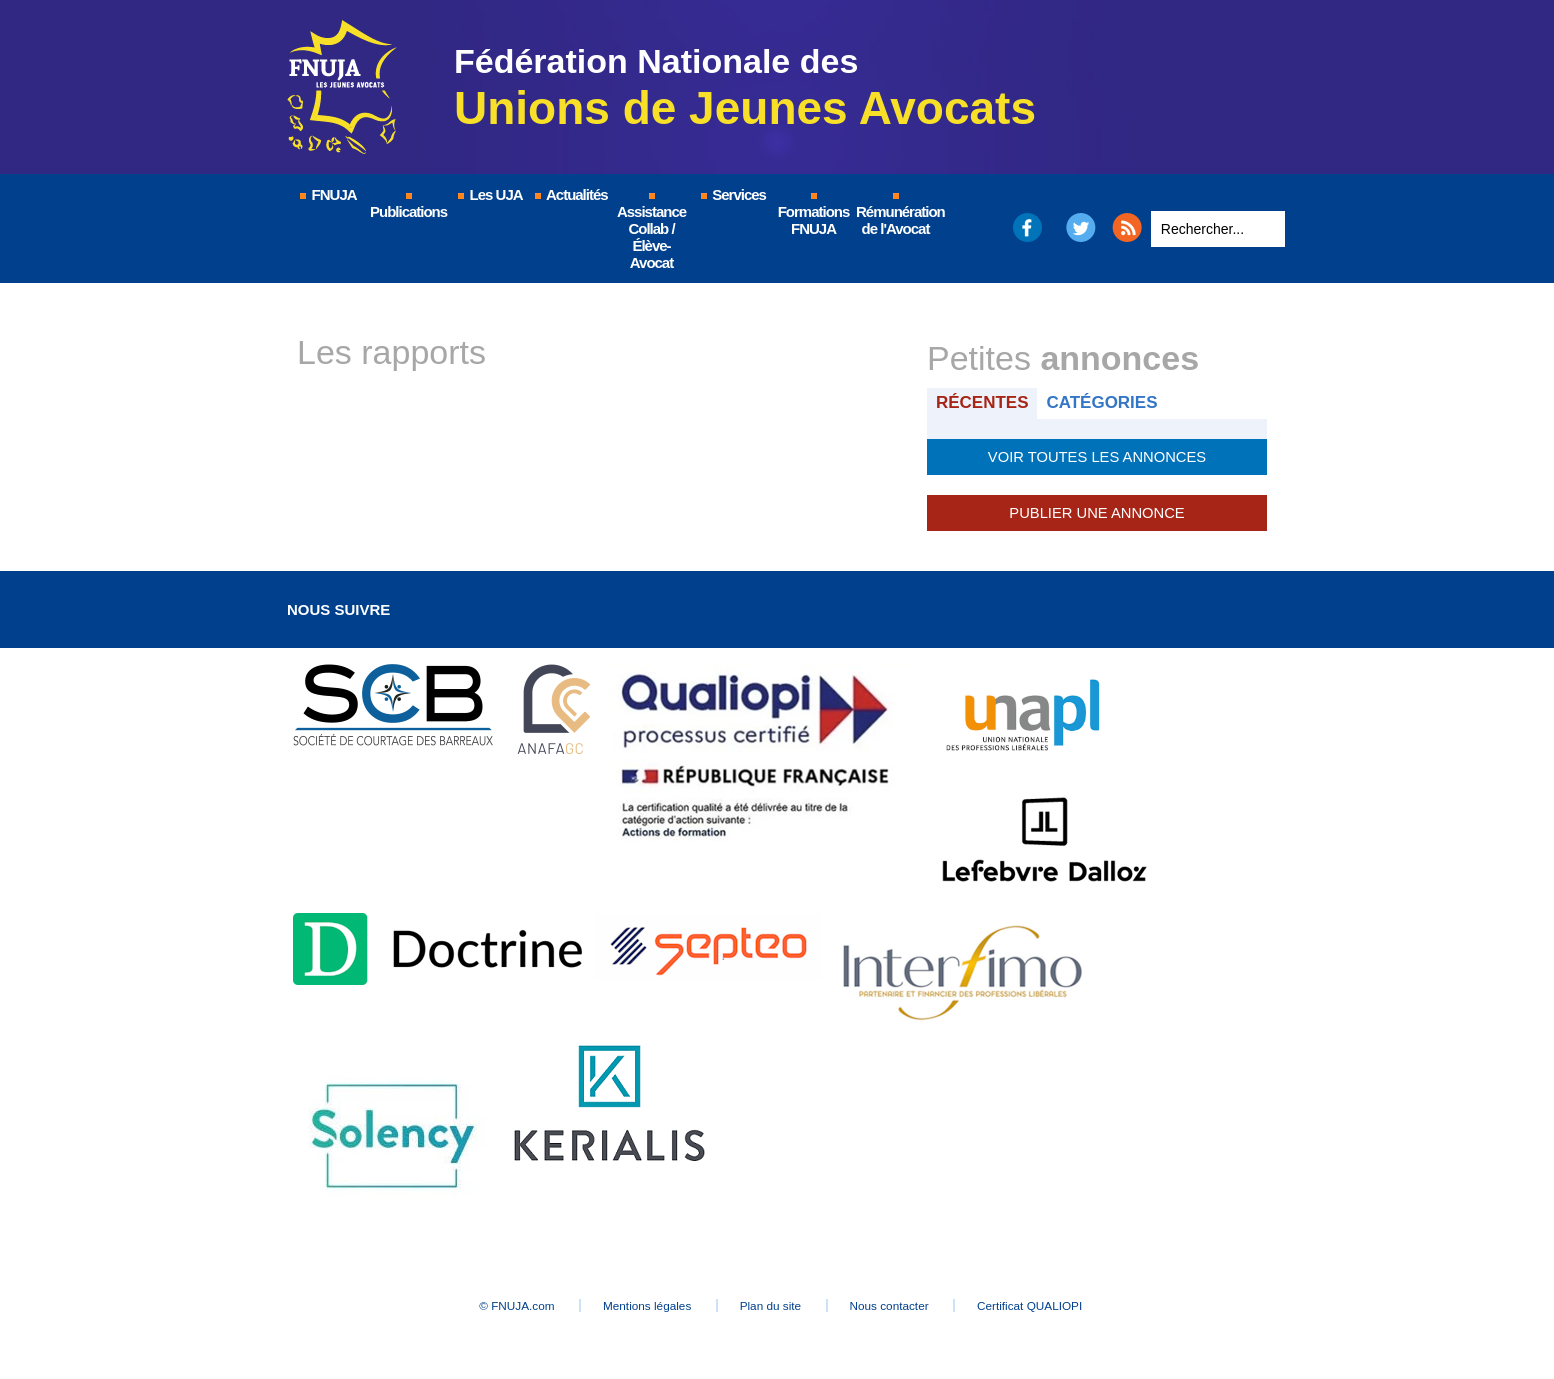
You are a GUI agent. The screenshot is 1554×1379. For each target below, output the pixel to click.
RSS (1127, 227)
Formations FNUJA (814, 215)
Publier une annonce (1097, 512)
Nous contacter (901, 1305)
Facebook (1026, 227)
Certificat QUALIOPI (1052, 1305)
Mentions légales (637, 1305)
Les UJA (489, 194)
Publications (408, 206)
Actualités (570, 194)
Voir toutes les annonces (1096, 456)
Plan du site (771, 1305)
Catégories (1105, 402)
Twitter (1081, 227)
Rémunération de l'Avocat (896, 215)
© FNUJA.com (496, 1305)
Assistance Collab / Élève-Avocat (651, 232)
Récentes (983, 402)
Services (732, 194)
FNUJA (327, 194)
